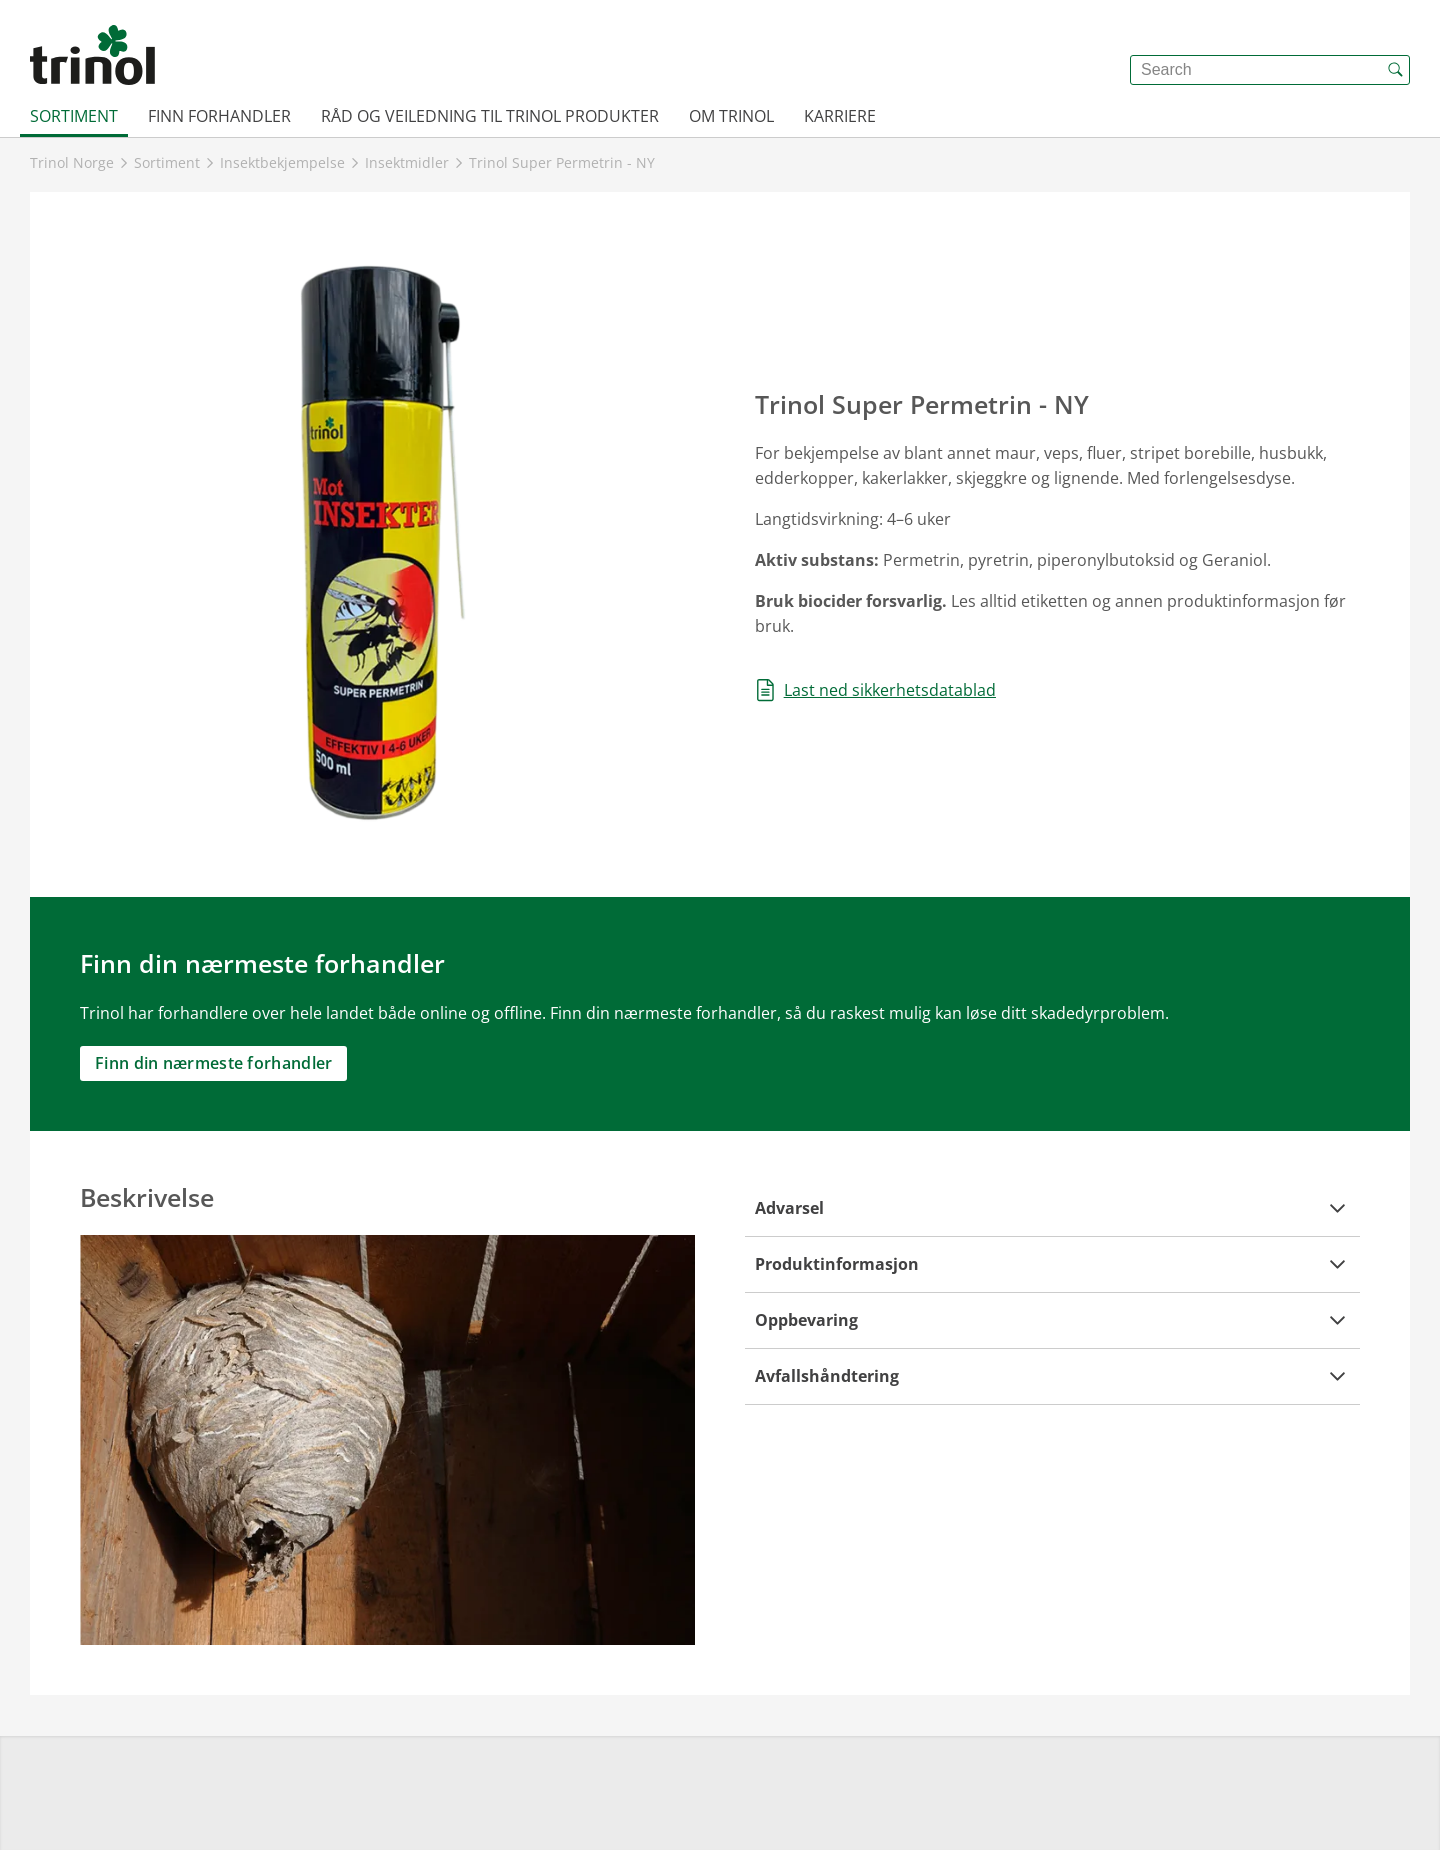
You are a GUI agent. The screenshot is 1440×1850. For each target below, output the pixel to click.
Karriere (840, 116)
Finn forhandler (219, 116)
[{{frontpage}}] (92, 55)
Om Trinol (731, 116)
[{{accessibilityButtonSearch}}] (1395, 70)
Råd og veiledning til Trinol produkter (490, 116)
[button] (1052, 1208)
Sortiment (74, 116)
